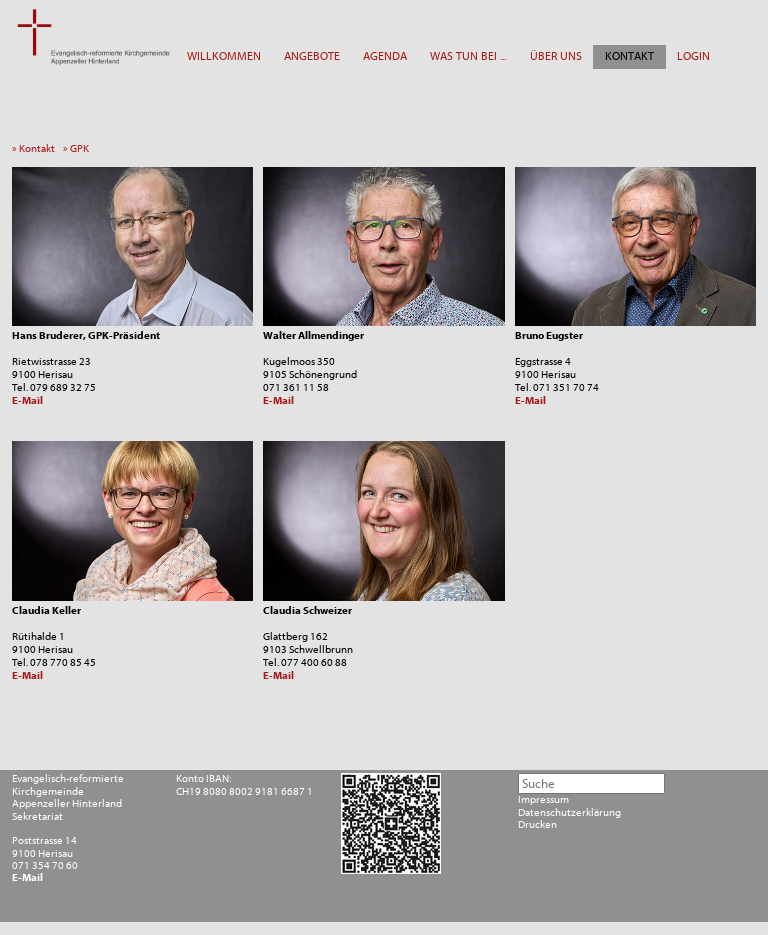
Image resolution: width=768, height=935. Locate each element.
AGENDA (385, 56)
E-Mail (27, 400)
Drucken (537, 825)
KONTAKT (629, 56)
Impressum (543, 800)
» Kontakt (36, 148)
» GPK (79, 148)
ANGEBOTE (312, 56)
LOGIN (693, 56)
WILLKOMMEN (224, 56)
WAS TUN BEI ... (468, 56)
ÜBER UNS (556, 56)
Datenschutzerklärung (569, 813)
